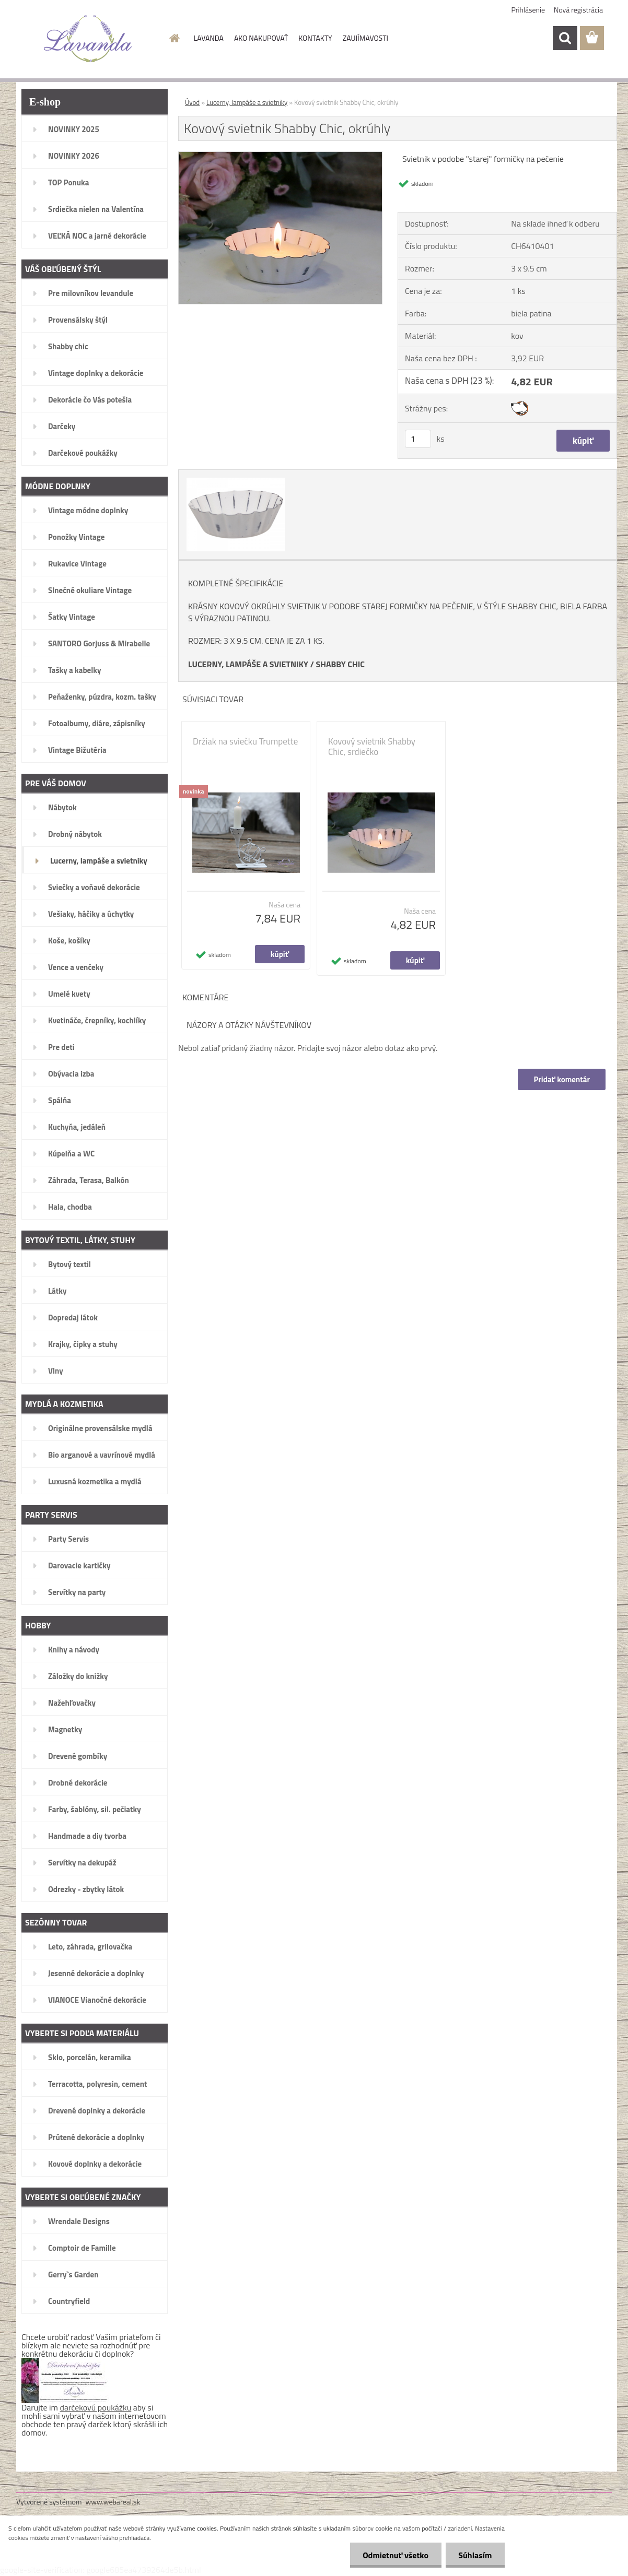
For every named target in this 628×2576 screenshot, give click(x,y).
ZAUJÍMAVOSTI (365, 37)
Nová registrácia (578, 9)
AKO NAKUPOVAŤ (261, 37)
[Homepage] (174, 38)
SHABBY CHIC (340, 664)
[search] (565, 38)
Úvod (192, 102)
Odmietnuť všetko (395, 2555)
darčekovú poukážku (96, 2407)
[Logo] (88, 39)
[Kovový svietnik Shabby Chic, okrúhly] (280, 156)
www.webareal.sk (113, 2501)
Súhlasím (475, 2555)
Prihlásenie (528, 9)
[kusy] (418, 439)
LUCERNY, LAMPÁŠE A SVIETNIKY (248, 664)
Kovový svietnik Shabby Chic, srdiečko (371, 746)
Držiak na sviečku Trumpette (245, 741)
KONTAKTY (315, 37)
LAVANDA (209, 37)
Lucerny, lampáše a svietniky (246, 102)
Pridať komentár (561, 1079)
